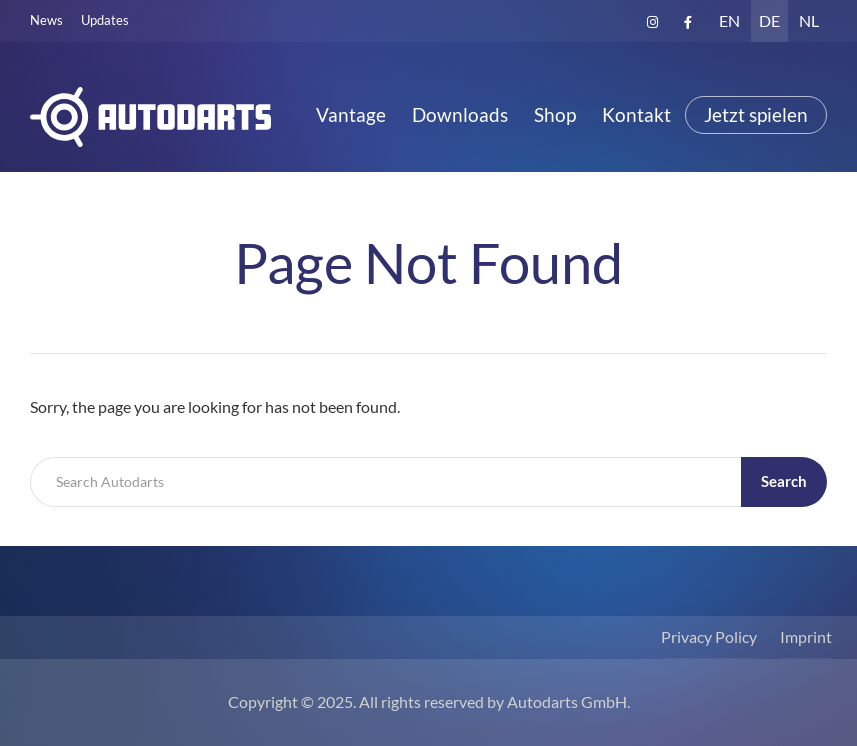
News (46, 20)
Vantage (351, 114)
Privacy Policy (709, 636)
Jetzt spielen (756, 115)
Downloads (460, 114)
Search (784, 481)
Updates (105, 20)
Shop (555, 114)
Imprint (806, 636)
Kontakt (636, 114)
